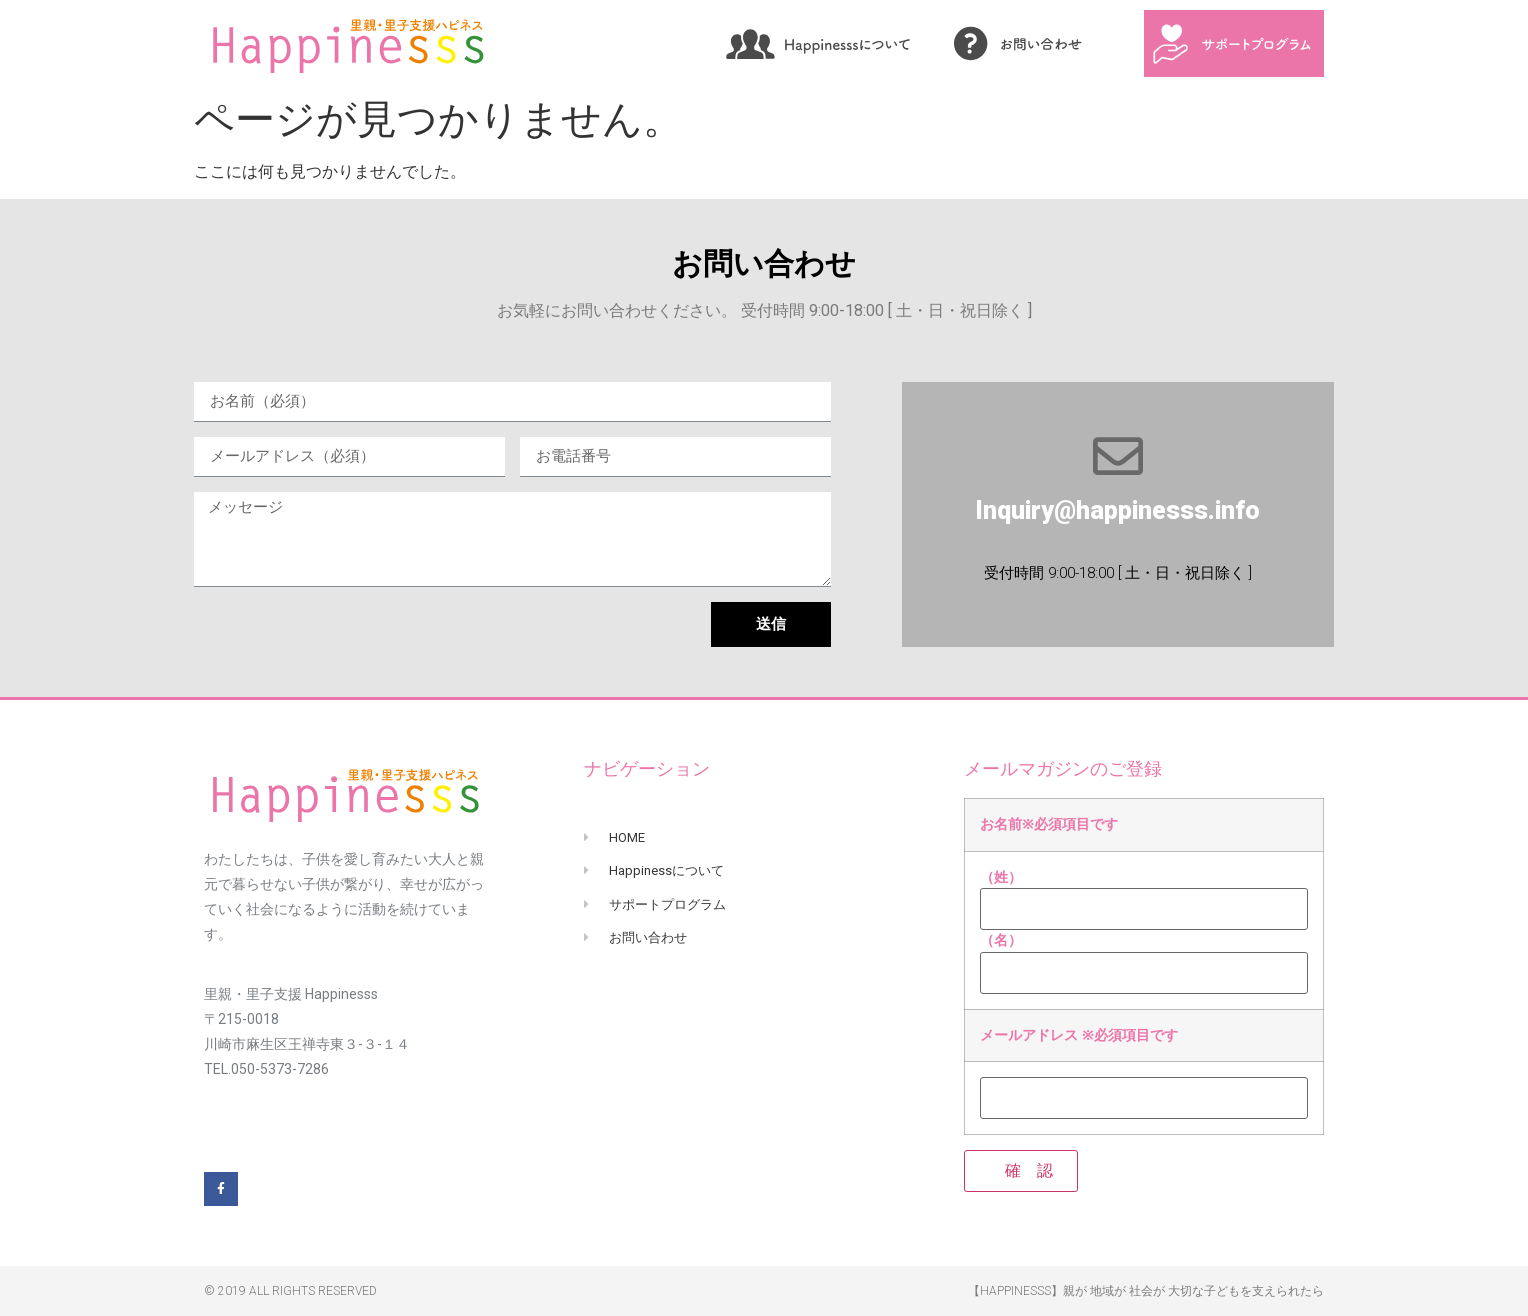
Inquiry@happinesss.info (1117, 510)
